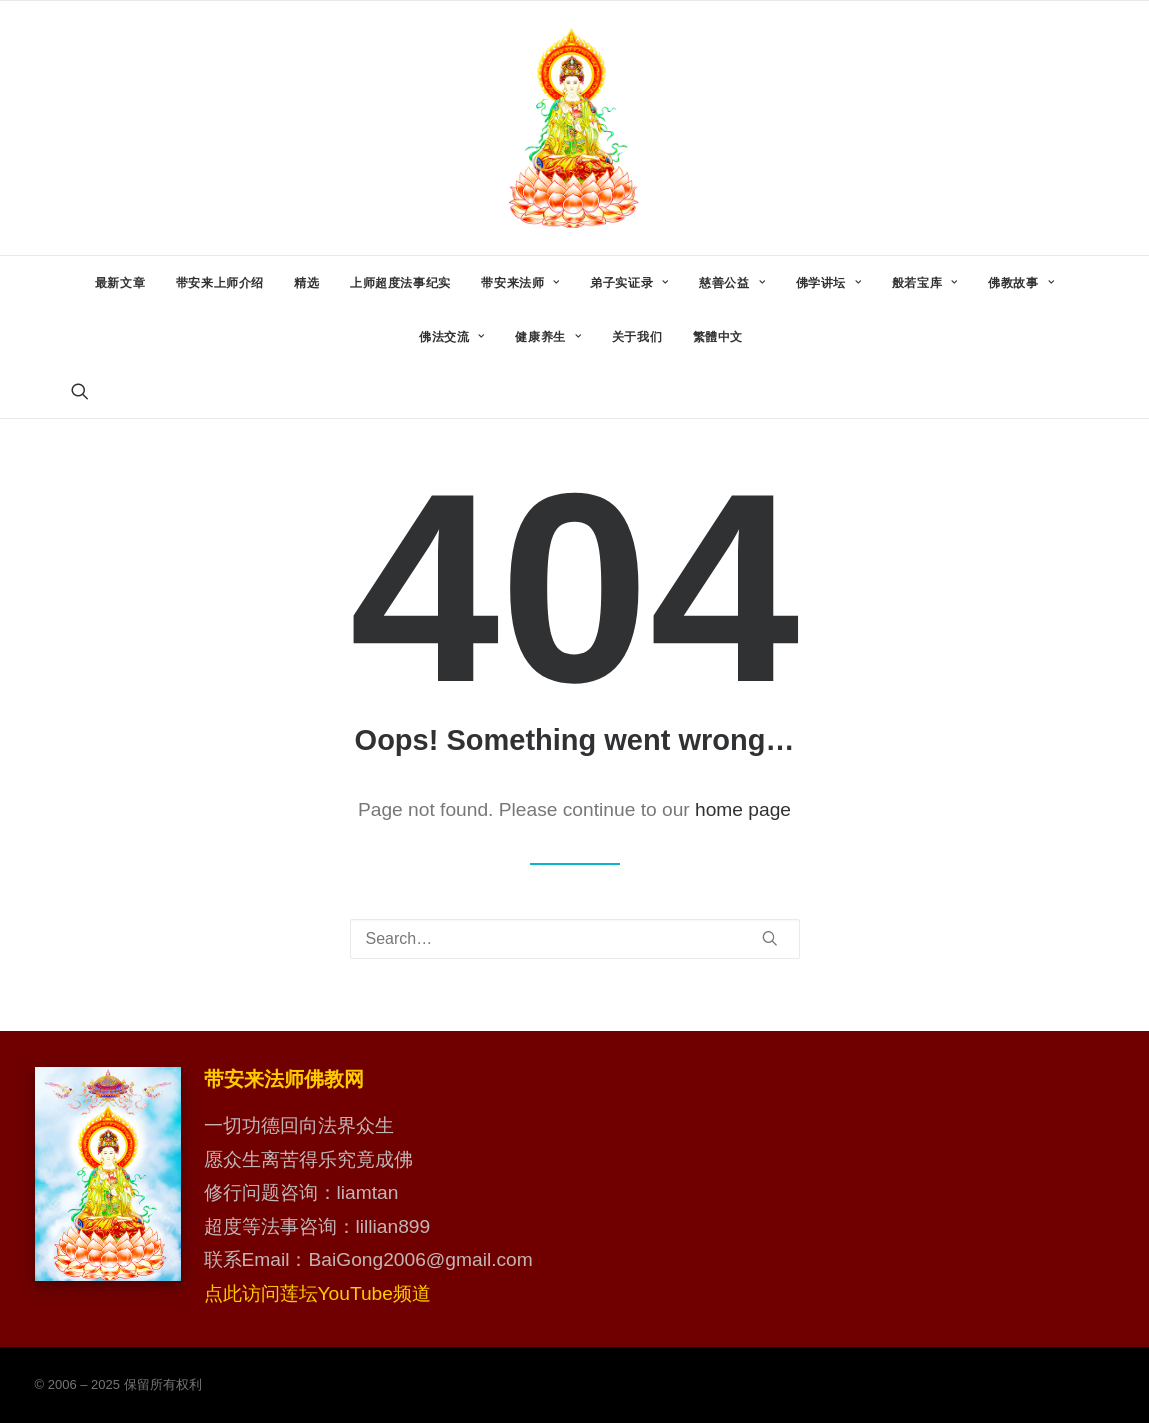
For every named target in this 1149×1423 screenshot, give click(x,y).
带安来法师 (520, 283)
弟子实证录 (629, 283)
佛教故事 (1021, 283)
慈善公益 (732, 283)
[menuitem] (120, 283)
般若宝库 (925, 283)
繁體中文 (718, 337)
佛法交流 (452, 337)
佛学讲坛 (829, 283)
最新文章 (120, 283)
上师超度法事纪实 (400, 283)
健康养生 (548, 337)
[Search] (575, 939)
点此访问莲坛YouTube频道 (317, 1293)
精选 (306, 283)
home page (743, 809)
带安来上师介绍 (220, 283)
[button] (80, 391)
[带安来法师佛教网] (574, 128)
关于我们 (637, 337)
